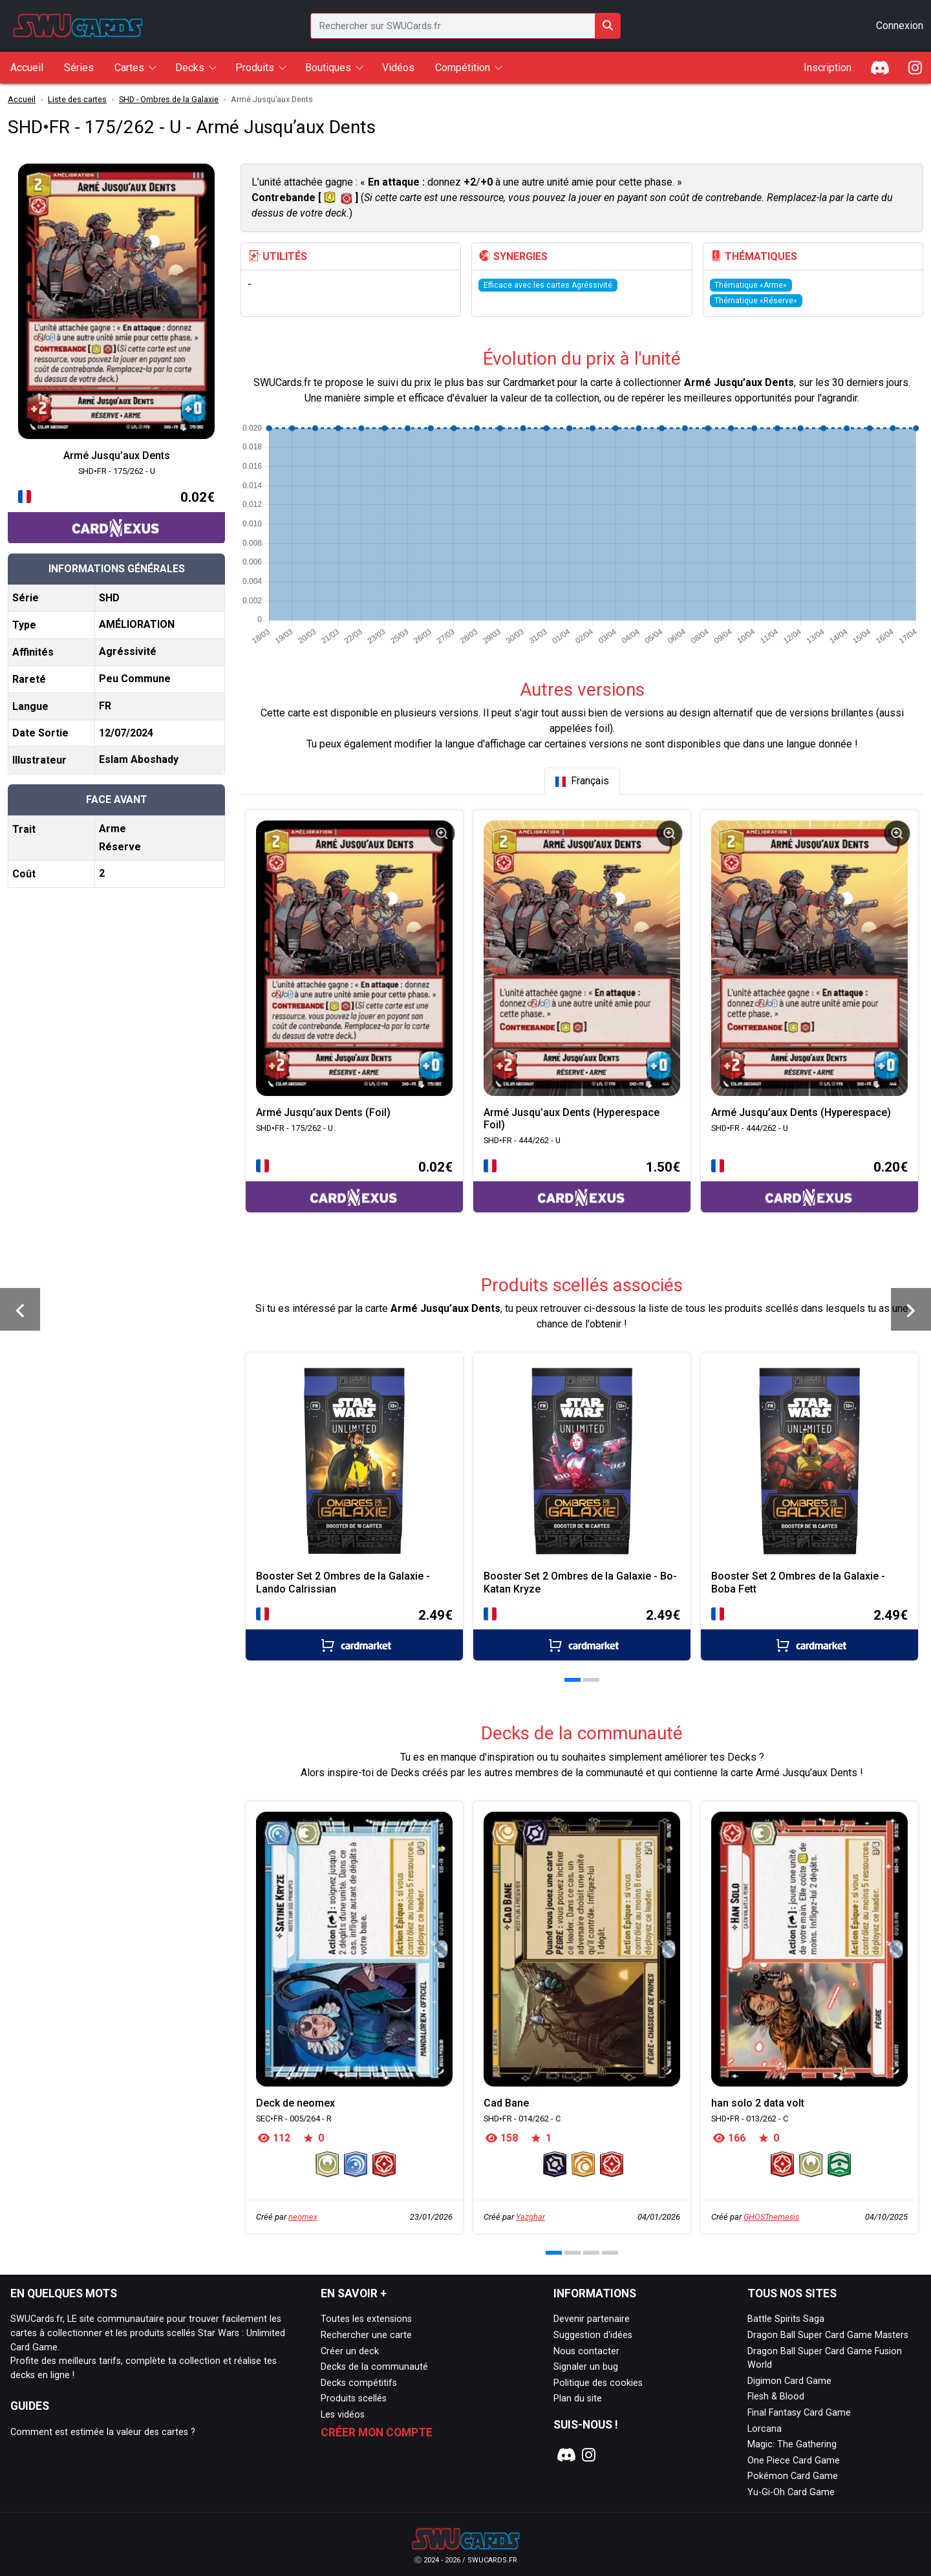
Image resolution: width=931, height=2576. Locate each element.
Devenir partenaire (591, 2318)
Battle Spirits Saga (785, 2318)
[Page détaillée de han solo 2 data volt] (809, 1949)
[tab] (582, 781)
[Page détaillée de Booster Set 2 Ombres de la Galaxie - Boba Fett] (809, 1461)
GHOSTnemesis (771, 2217)
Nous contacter (586, 2351)
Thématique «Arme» (750, 285)
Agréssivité (127, 651)
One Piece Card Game (793, 2460)
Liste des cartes (77, 99)
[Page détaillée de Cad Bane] (582, 1949)
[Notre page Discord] (564, 2455)
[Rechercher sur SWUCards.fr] (608, 26)
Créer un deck (350, 2351)
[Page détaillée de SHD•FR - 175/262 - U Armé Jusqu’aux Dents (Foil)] (354, 958)
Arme (112, 828)
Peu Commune (135, 678)
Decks (189, 67)
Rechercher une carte (366, 2335)
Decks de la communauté (374, 2366)
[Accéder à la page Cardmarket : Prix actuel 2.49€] (354, 1632)
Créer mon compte (377, 2432)
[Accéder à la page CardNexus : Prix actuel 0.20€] (809, 1184)
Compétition (462, 67)
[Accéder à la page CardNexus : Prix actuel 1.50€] (581, 1184)
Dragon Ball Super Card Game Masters (827, 2335)
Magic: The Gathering (792, 2444)
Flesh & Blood (775, 2396)
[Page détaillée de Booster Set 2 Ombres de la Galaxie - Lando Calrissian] (354, 1461)
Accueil (22, 99)
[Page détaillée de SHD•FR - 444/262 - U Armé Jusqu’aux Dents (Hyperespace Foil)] (582, 958)
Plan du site (577, 2398)
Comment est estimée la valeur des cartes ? (102, 2432)
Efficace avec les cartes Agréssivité (548, 285)
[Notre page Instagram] (589, 2455)
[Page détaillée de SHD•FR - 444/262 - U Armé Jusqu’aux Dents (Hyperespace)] (809, 958)
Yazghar (530, 2217)
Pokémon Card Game (792, 2476)
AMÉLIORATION (137, 624)
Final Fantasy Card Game (799, 2412)
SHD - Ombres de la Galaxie (169, 99)
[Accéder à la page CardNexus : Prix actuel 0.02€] (116, 515)
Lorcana (764, 2428)
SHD (109, 598)
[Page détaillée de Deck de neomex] (354, 1949)
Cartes (129, 67)
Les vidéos (343, 2414)
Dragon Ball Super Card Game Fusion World (824, 2358)
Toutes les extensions (366, 2318)
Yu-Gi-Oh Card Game (791, 2492)
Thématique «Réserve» (755, 300)
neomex (302, 2217)
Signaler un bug (585, 2366)
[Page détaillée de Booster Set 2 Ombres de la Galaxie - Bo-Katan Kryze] (582, 1461)
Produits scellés (354, 2398)
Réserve (120, 847)
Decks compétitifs (359, 2382)
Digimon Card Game (789, 2381)
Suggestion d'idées (592, 2335)
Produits (254, 67)
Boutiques (328, 67)
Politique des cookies (598, 2382)
